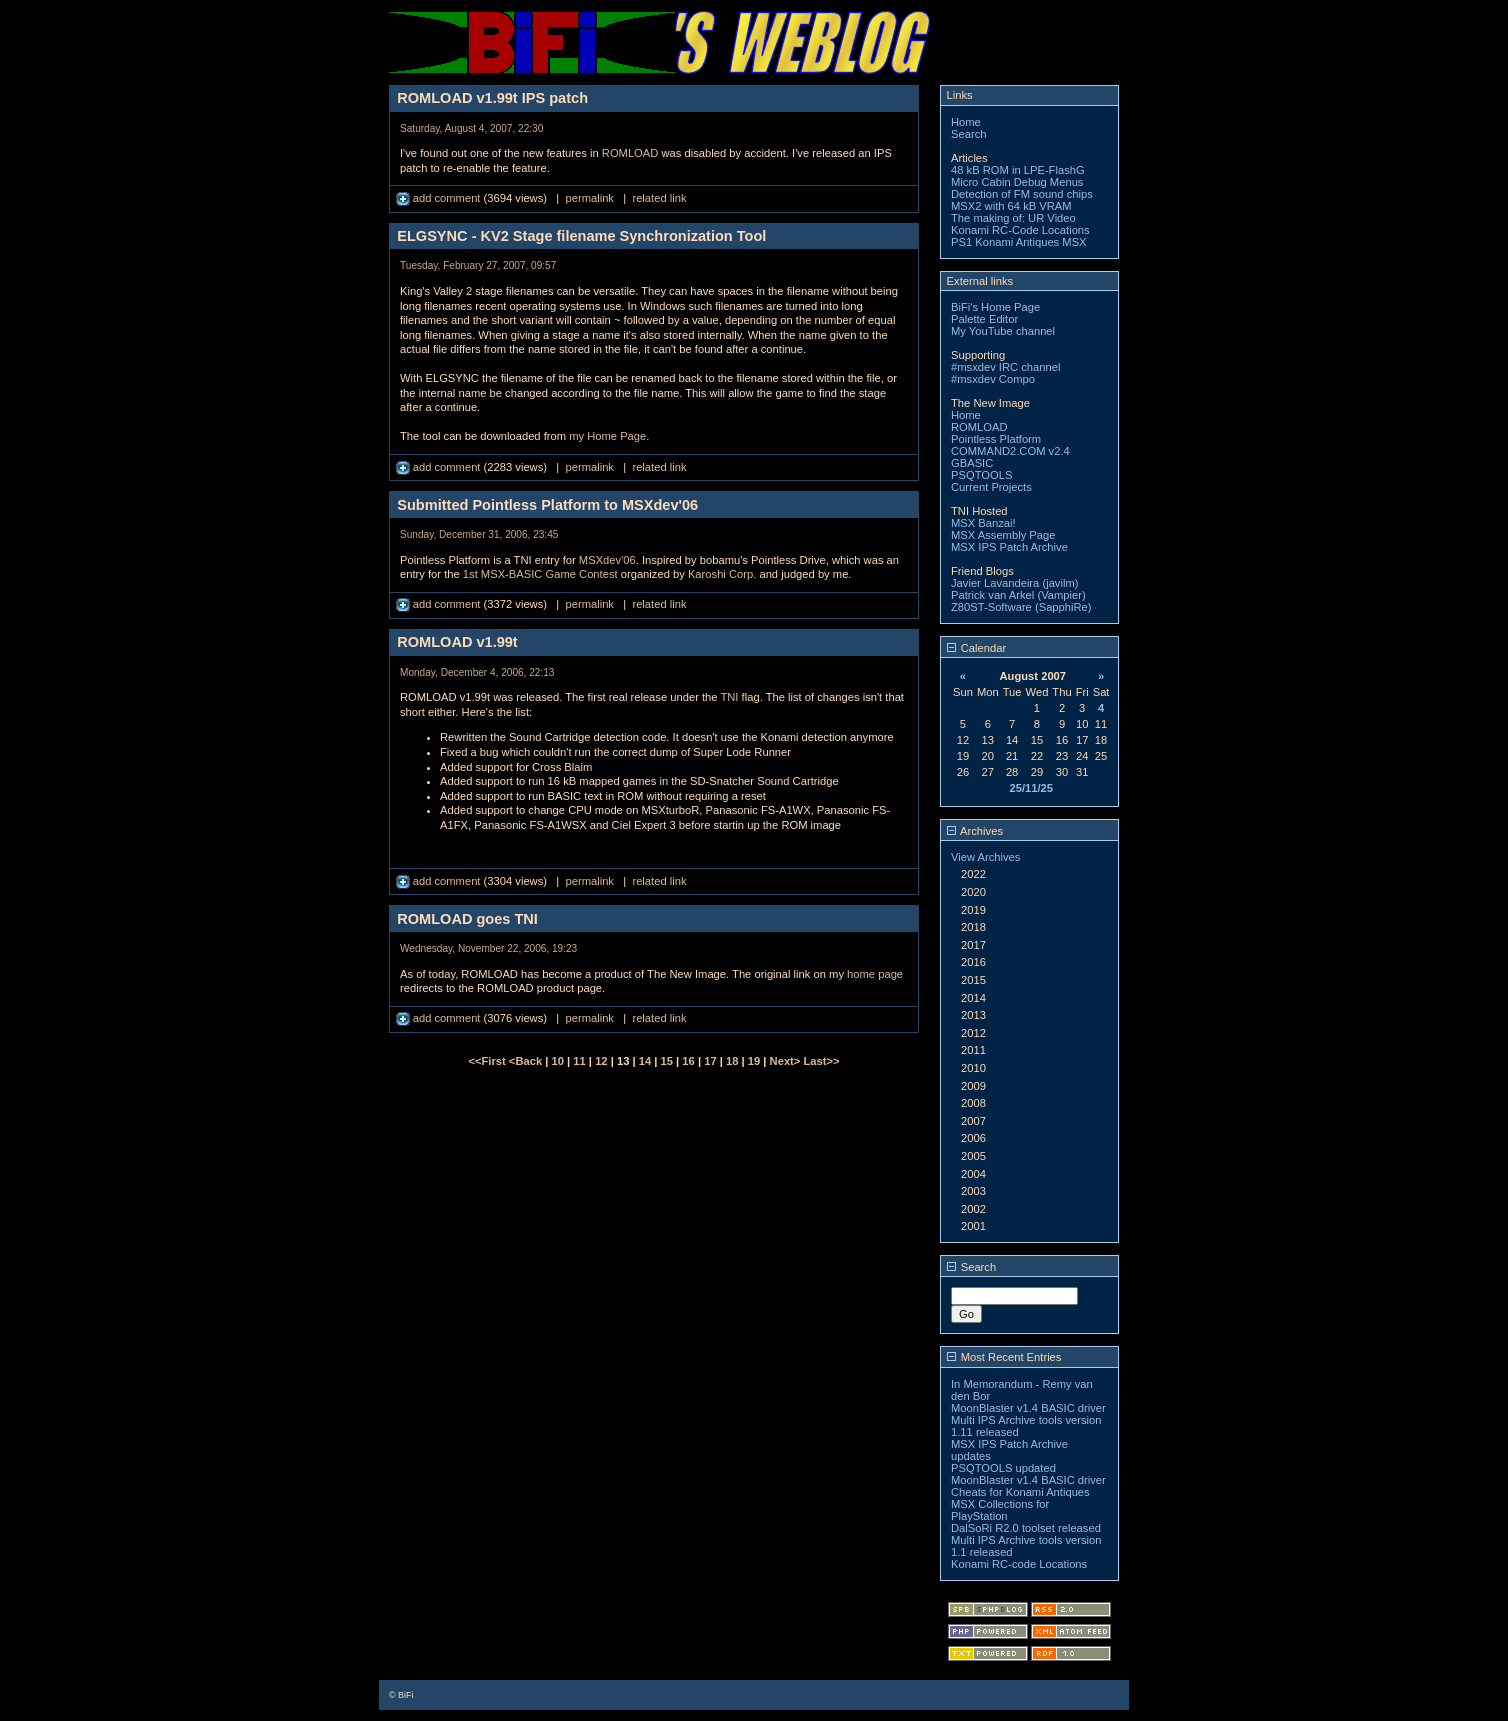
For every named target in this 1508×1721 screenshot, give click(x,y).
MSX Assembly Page (1003, 535)
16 (688, 1061)
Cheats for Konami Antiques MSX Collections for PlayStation (1020, 1504)
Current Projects (991, 487)
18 (732, 1061)
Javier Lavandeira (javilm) (1014, 583)
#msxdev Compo (993, 379)
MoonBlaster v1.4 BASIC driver (1028, 1408)
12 (601, 1061)
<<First (488, 1061)
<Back (527, 1061)
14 (645, 1061)
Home (966, 122)
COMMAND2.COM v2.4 (1010, 451)
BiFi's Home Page (995, 307)
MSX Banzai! (983, 523)
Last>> (821, 1061)
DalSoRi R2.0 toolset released (1026, 1528)
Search (968, 134)
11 (579, 1061)
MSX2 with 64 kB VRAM (1011, 206)
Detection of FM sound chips (1022, 194)
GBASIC (972, 463)
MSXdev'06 (607, 560)
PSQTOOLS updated (1003, 1468)
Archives (975, 831)
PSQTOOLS (981, 475)
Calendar (977, 648)
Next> (787, 1061)
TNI (729, 697)
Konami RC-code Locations (1019, 1564)
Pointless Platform (996, 439)
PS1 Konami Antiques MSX (1019, 242)
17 (710, 1061)
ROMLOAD (630, 153)
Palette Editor (984, 319)
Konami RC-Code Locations (1020, 230)
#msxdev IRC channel (1005, 367)
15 (667, 1061)
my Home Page (607, 436)
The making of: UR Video (1013, 218)
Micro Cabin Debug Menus (1017, 182)
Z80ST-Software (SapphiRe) (1021, 607)
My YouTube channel (1003, 331)
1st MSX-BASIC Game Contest (540, 574)
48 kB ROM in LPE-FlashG (1018, 170)
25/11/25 (1031, 788)
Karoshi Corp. (722, 574)
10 (558, 1061)
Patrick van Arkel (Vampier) (1018, 595)
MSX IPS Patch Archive (1009, 547)
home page (875, 974)
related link (659, 198)
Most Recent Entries (1004, 1357)
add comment (440, 198)
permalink (589, 198)
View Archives (985, 857)
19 (754, 1061)
